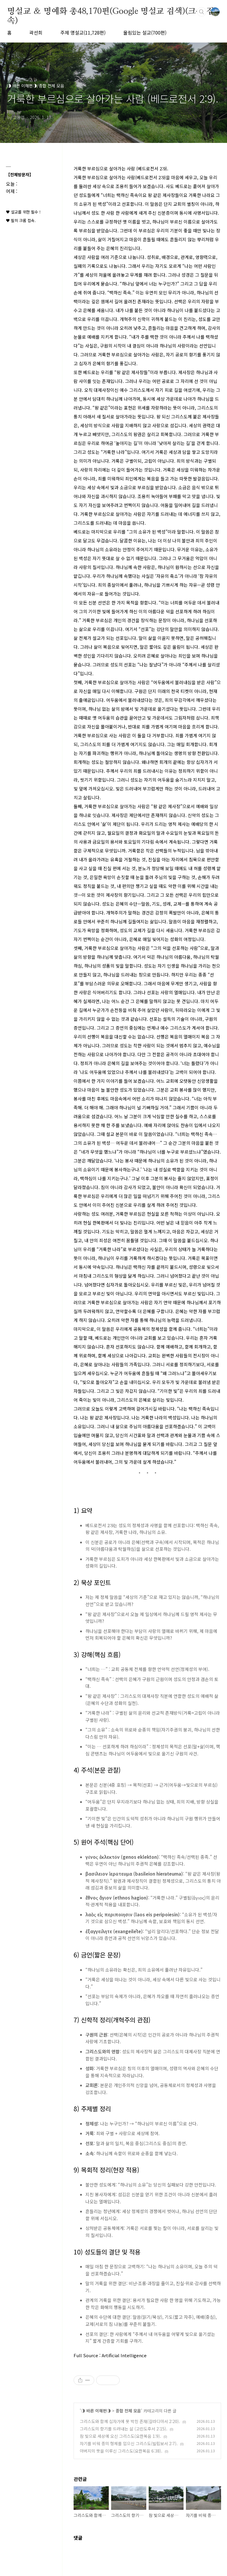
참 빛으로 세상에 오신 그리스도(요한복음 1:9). (120, 2436)
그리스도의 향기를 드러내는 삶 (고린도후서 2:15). (123, 2429)
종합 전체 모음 (128, 2411)
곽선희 (36, 32)
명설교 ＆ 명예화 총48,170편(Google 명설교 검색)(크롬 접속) (110, 11)
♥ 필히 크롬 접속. (21, 220)
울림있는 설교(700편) (144, 32)
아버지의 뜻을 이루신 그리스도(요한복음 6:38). (121, 2451)
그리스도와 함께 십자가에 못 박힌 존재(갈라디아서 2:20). (130, 2421)
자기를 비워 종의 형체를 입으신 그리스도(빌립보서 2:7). (129, 2443)
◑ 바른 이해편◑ (96, 2411)
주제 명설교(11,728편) (83, 32)
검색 (201, 11)
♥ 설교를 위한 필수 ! (23, 212)
